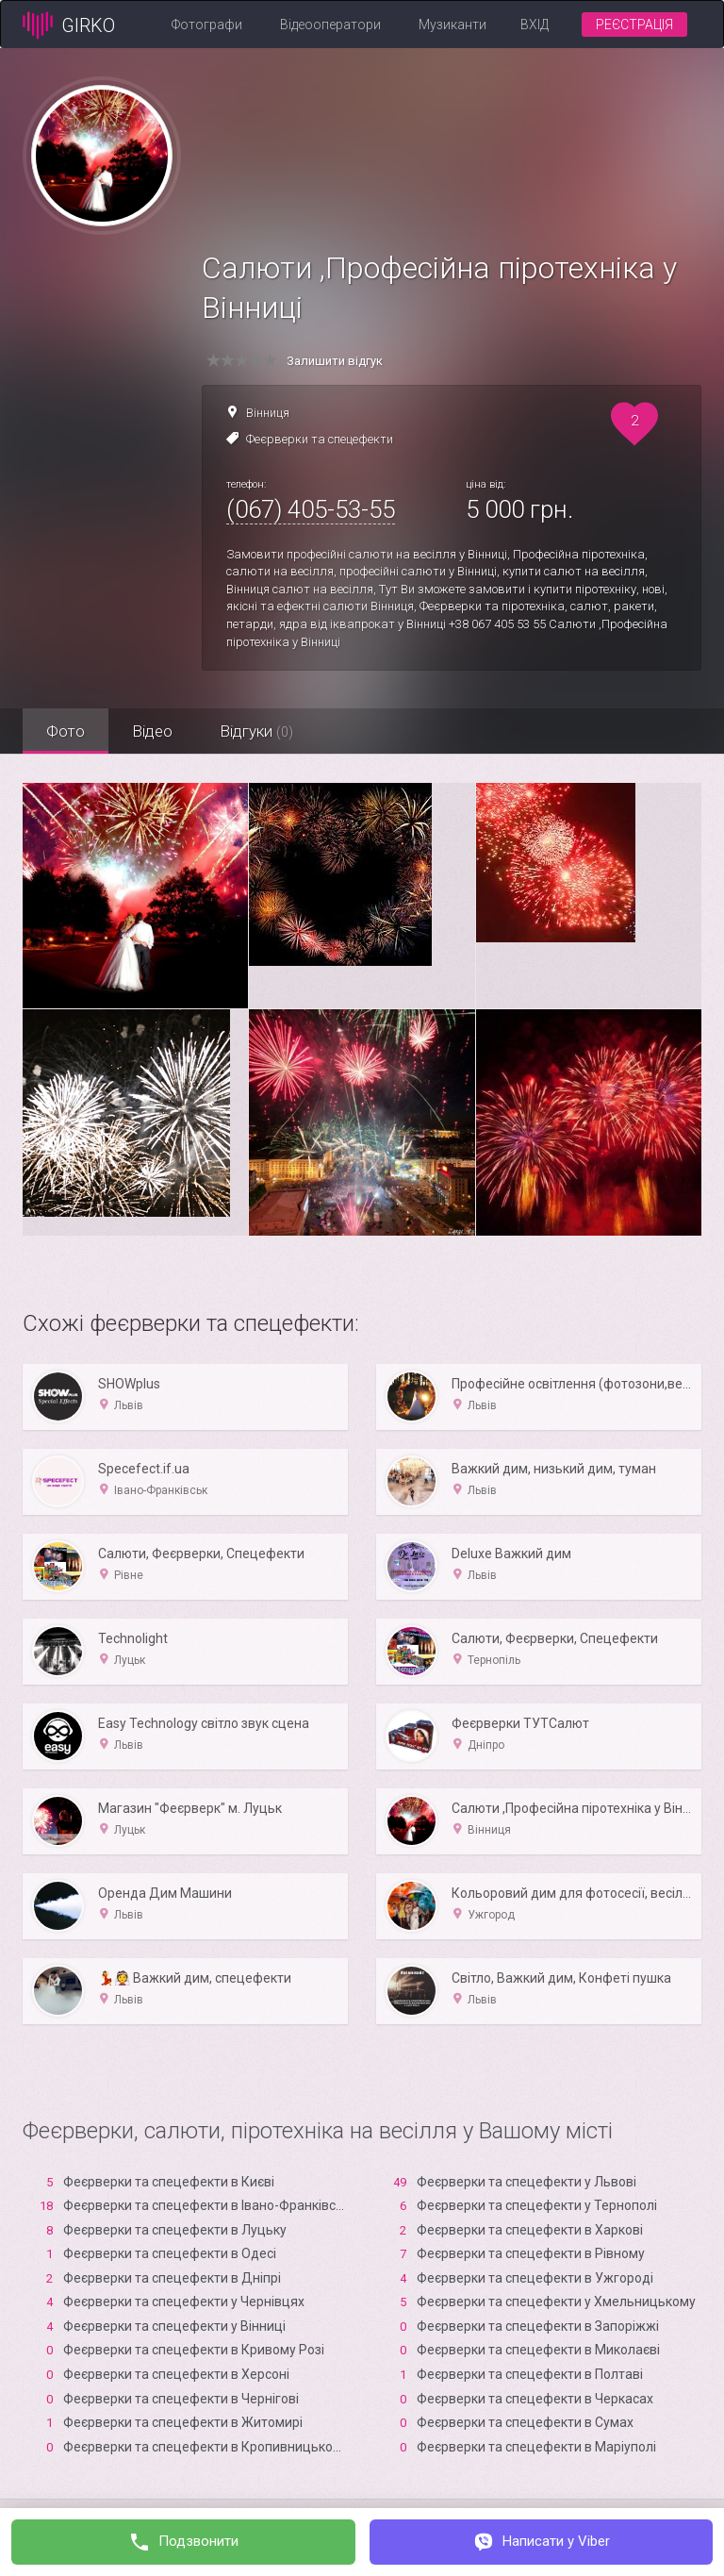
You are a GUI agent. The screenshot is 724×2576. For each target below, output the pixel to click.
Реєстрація (634, 24)
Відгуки (256, 731)
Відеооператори (330, 24)
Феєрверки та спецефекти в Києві (168, 2181)
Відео (152, 731)
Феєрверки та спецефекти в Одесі (169, 2253)
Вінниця (267, 413)
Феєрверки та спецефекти (319, 439)
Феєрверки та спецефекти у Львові (526, 2181)
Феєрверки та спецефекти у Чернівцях (183, 2301)
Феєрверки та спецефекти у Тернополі (537, 2205)
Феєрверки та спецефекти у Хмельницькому (556, 2301)
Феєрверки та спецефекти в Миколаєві (538, 2349)
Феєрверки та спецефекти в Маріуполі (536, 2446)
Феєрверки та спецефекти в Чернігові (181, 2398)
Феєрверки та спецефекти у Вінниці (174, 2326)
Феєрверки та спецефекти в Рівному (531, 2253)
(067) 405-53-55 (310, 509)
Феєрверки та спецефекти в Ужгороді (535, 2277)
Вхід (534, 24)
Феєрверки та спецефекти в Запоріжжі (538, 2326)
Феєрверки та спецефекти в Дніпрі (172, 2277)
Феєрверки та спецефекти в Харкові (530, 2229)
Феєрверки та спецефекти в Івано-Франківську (209, 2205)
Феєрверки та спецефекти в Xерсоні (176, 2374)
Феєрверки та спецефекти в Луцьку (175, 2229)
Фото (65, 731)
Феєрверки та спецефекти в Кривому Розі (193, 2349)
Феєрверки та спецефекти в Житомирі (183, 2422)
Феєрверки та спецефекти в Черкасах (535, 2398)
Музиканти (452, 24)
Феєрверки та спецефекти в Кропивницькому (206, 2446)
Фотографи (207, 24)
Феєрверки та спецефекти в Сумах (525, 2422)
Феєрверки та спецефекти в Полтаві (530, 2374)
